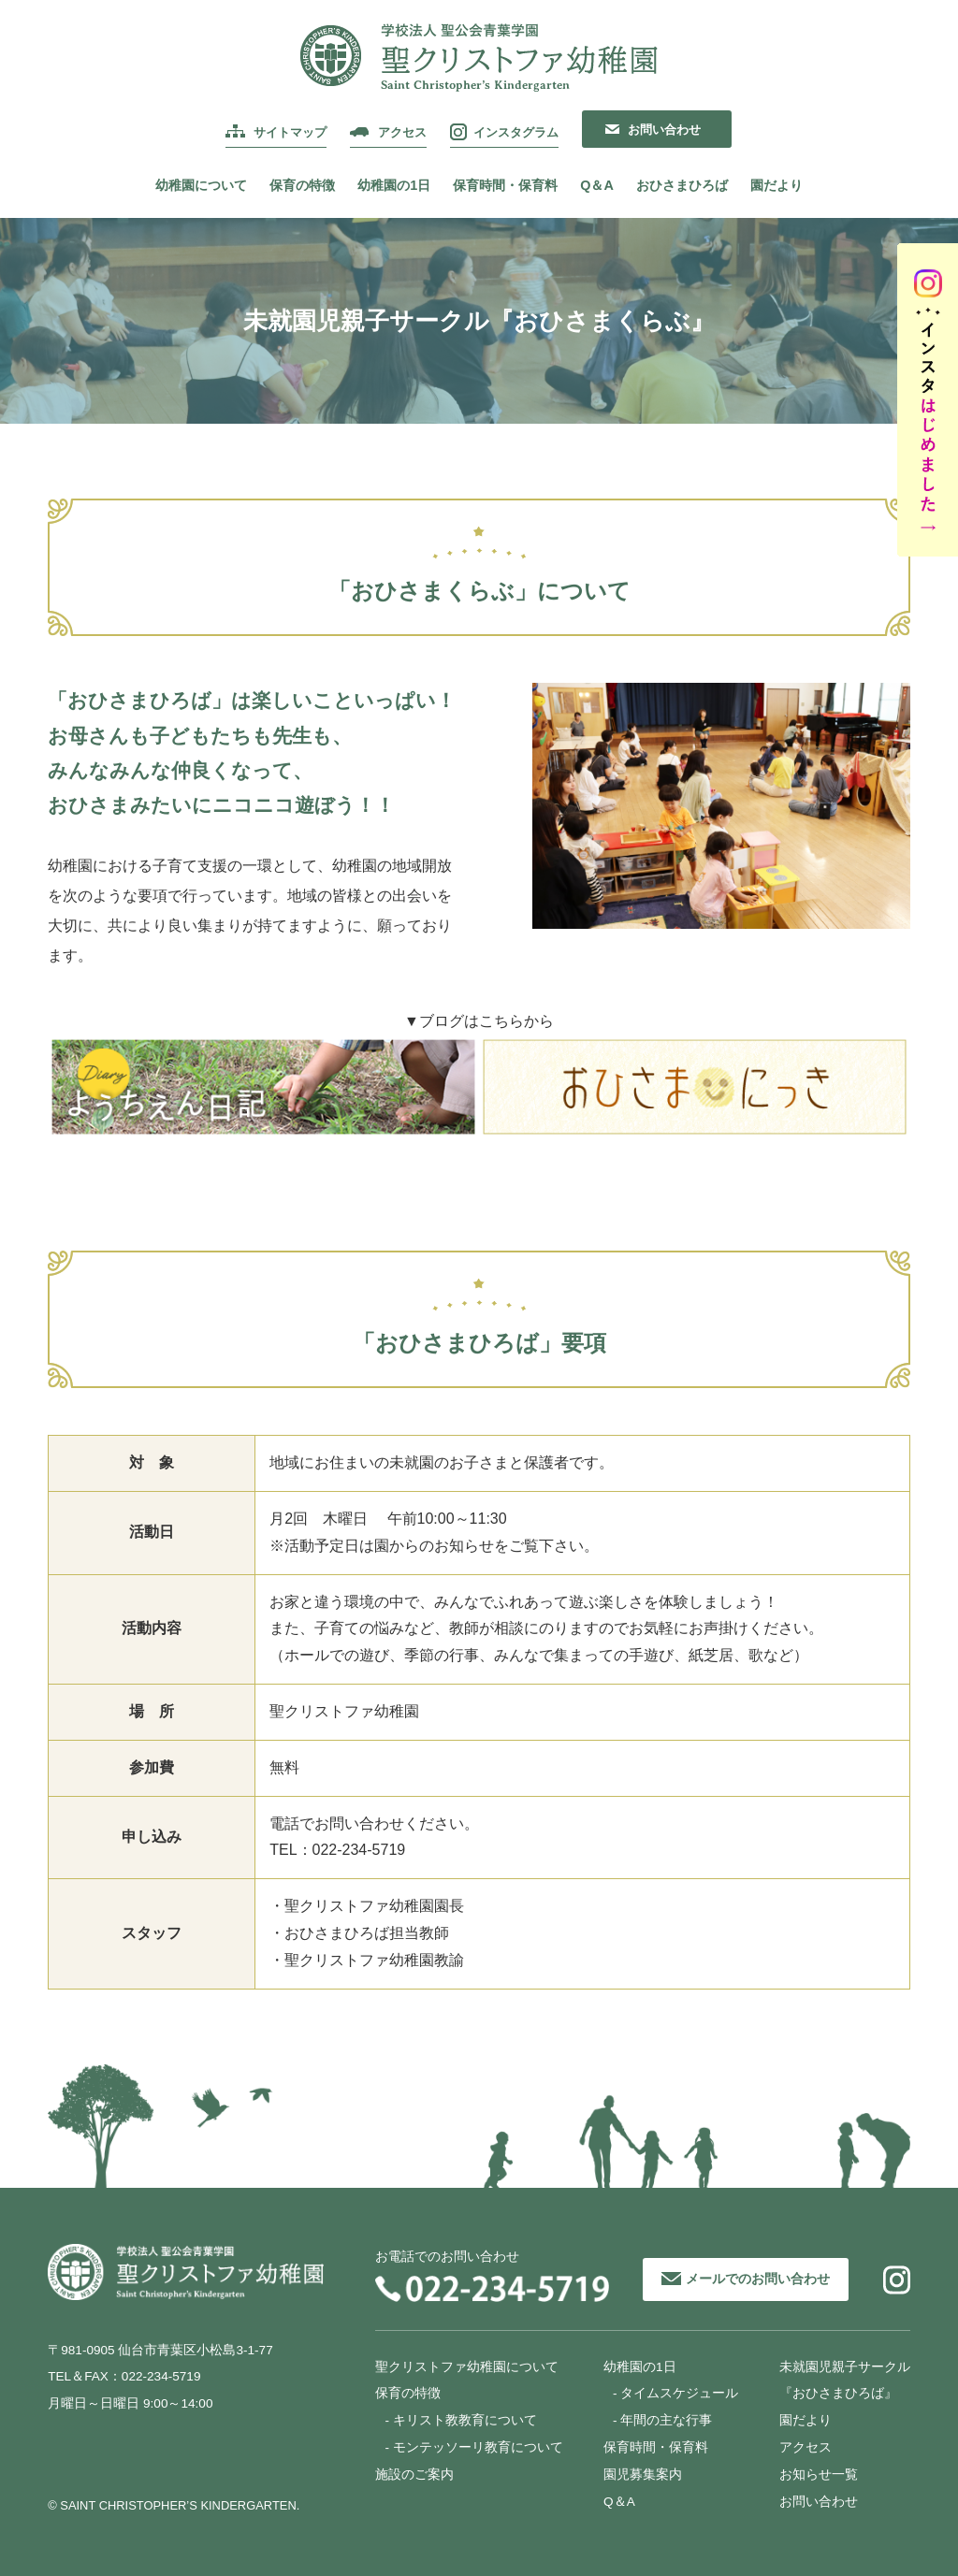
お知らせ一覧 (818, 2474)
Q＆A (597, 185)
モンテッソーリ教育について (478, 2447)
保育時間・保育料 (505, 185)
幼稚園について (201, 185)
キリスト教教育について (465, 2420)
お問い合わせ (664, 130)
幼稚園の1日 (393, 185)
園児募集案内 (642, 2474)
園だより (776, 185)
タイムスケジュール (679, 2393)
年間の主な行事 (666, 2420)
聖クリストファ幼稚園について (467, 2367)
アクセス (402, 132)
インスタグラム (516, 132)
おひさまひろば (682, 185)
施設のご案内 (414, 2474)
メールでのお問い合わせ (758, 2279)
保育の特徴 (302, 185)
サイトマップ (290, 132)
